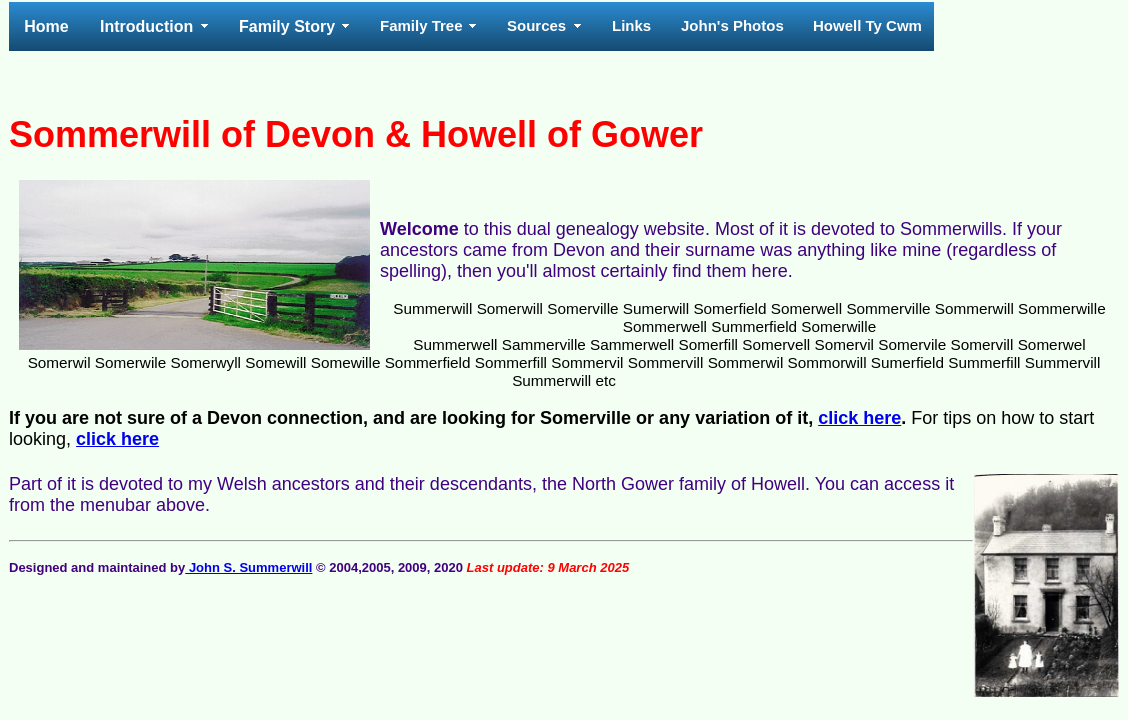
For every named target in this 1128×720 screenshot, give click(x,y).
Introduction (146, 26)
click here (859, 418)
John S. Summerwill (248, 567)
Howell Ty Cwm (867, 25)
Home (46, 26)
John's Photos (732, 25)
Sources (536, 25)
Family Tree (421, 25)
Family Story (287, 26)
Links (631, 25)
